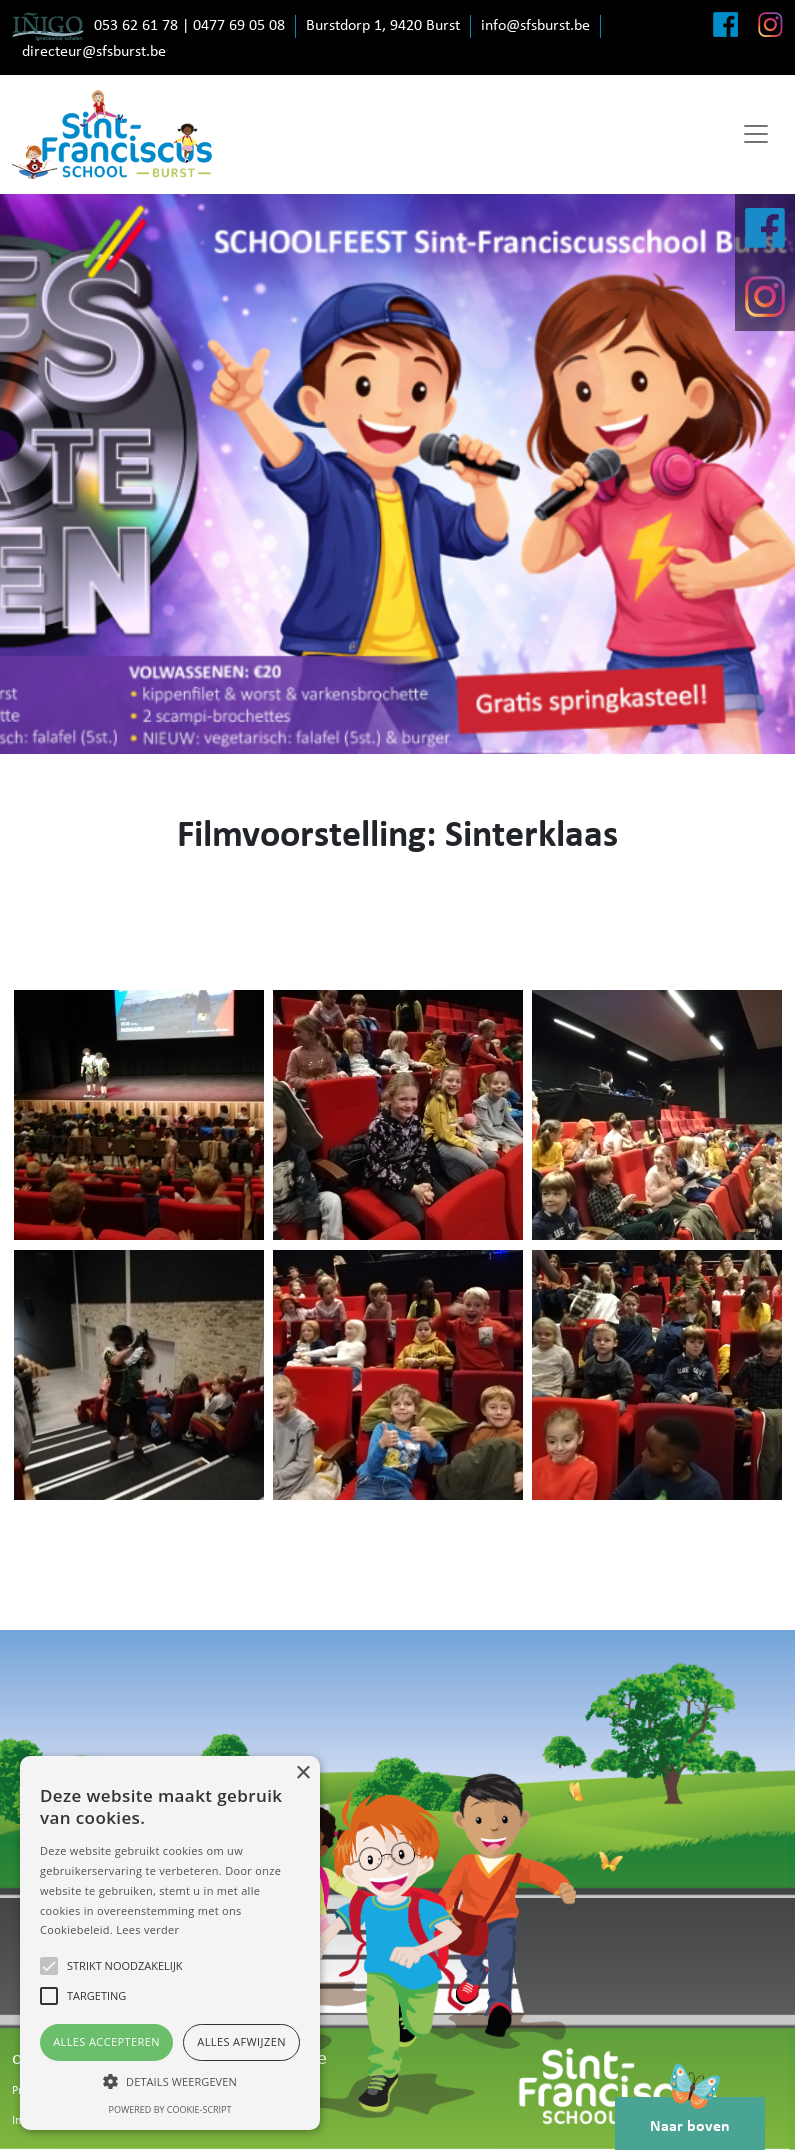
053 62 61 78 (136, 26)
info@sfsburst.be (535, 26)
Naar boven (690, 2116)
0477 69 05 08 (239, 26)
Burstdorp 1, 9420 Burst (383, 26)
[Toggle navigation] (756, 134)
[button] (170, 2081)
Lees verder (147, 1929)
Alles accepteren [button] (106, 2041)
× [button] (302, 1773)
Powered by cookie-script (170, 2109)
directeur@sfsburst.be (94, 52)
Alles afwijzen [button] (241, 2041)
